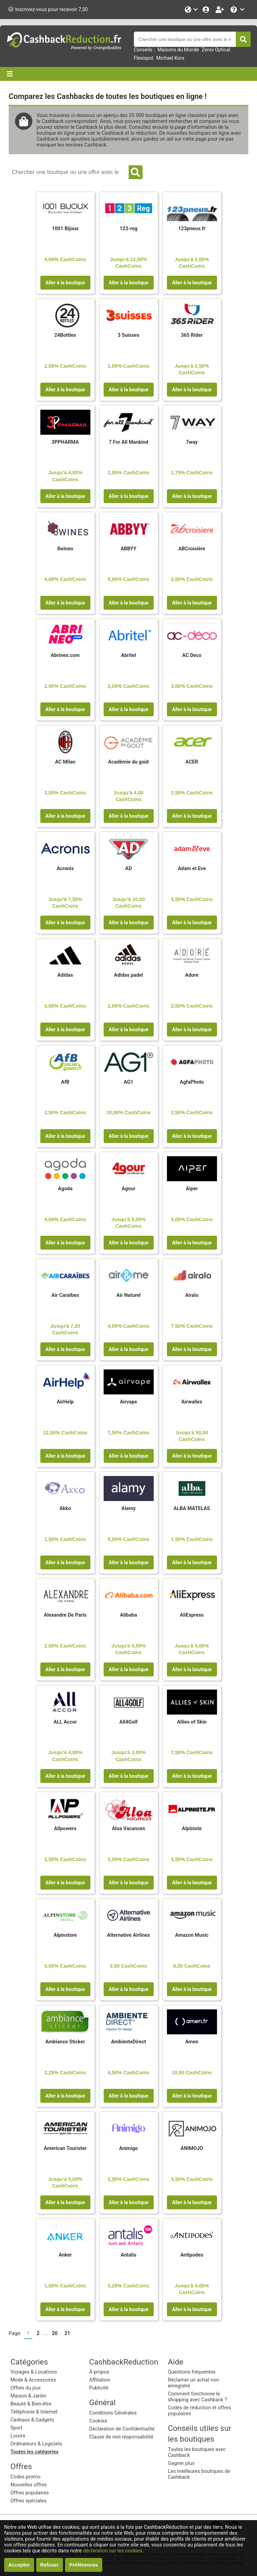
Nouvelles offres (28, 2485)
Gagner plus (181, 2463)
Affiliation (99, 2380)
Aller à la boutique (65, 282)
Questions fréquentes (192, 2372)
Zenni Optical (216, 49)
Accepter (19, 2565)
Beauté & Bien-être (30, 2404)
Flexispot (144, 58)
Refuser (49, 2565)
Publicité (98, 2388)
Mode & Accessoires (33, 2380)
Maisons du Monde (178, 49)
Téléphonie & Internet (33, 2412)
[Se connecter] (206, 9)
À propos (99, 2372)
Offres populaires (29, 2493)
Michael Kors (170, 58)
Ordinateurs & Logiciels (36, 2444)
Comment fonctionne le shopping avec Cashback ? (197, 2397)
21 (67, 2333)
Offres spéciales (28, 2501)
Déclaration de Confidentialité (121, 2429)
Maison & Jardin (28, 2396)
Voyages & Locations (33, 2372)
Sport (16, 2428)
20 (55, 2333)
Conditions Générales (113, 2413)
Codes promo (25, 2477)
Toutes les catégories (34, 2452)
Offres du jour (25, 2388)
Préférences (83, 2565)
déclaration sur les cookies (113, 2551)
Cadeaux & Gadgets (32, 2420)
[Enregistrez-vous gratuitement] (220, 9)
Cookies (98, 2421)
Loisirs (17, 2436)
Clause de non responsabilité (121, 2437)
